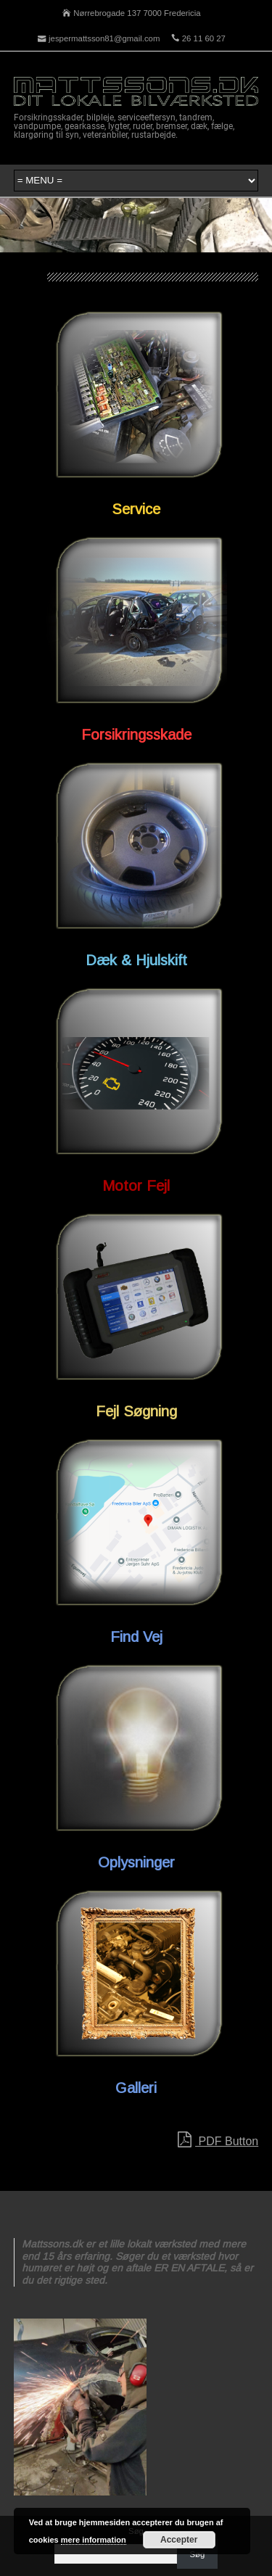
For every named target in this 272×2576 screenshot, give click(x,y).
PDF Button (218, 2140)
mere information (93, 2539)
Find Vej (136, 1637)
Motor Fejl (136, 1186)
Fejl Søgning (136, 1411)
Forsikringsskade (136, 735)
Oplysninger (136, 1862)
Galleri (136, 2088)
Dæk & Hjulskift (136, 960)
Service (136, 509)
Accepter (178, 2540)
